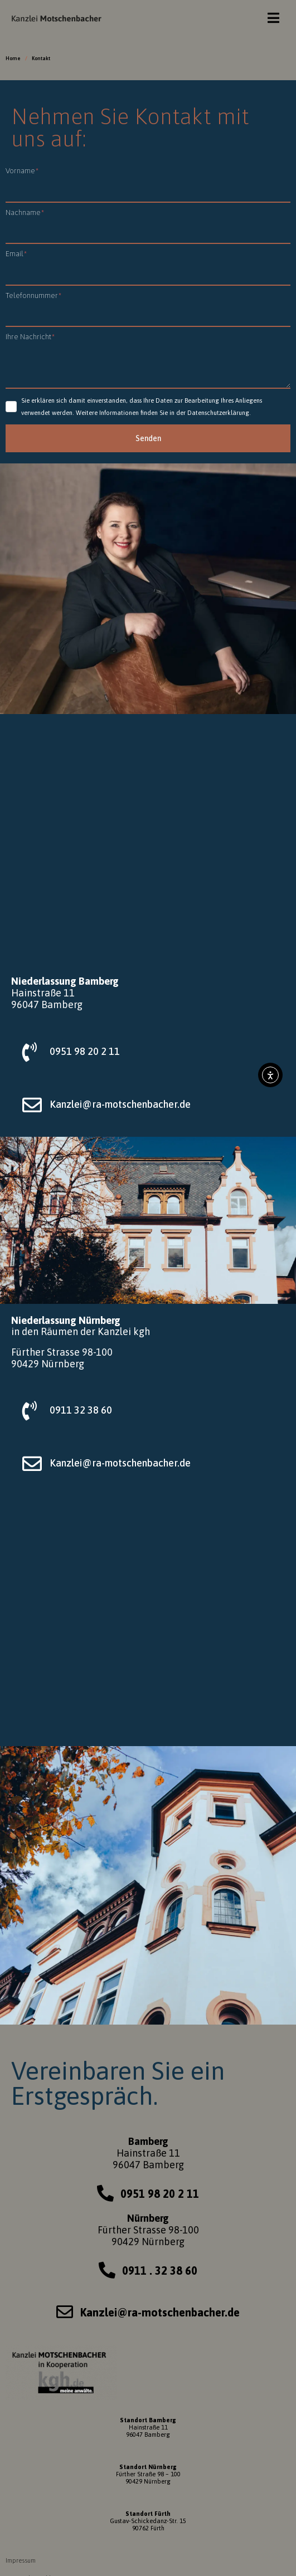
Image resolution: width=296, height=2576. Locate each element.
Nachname (25, 212)
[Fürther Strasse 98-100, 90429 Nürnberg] (148, 1620)
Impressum (21, 2560)
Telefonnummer (33, 295)
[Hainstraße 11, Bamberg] (148, 839)
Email (16, 254)
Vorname (22, 171)
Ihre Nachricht (30, 337)
